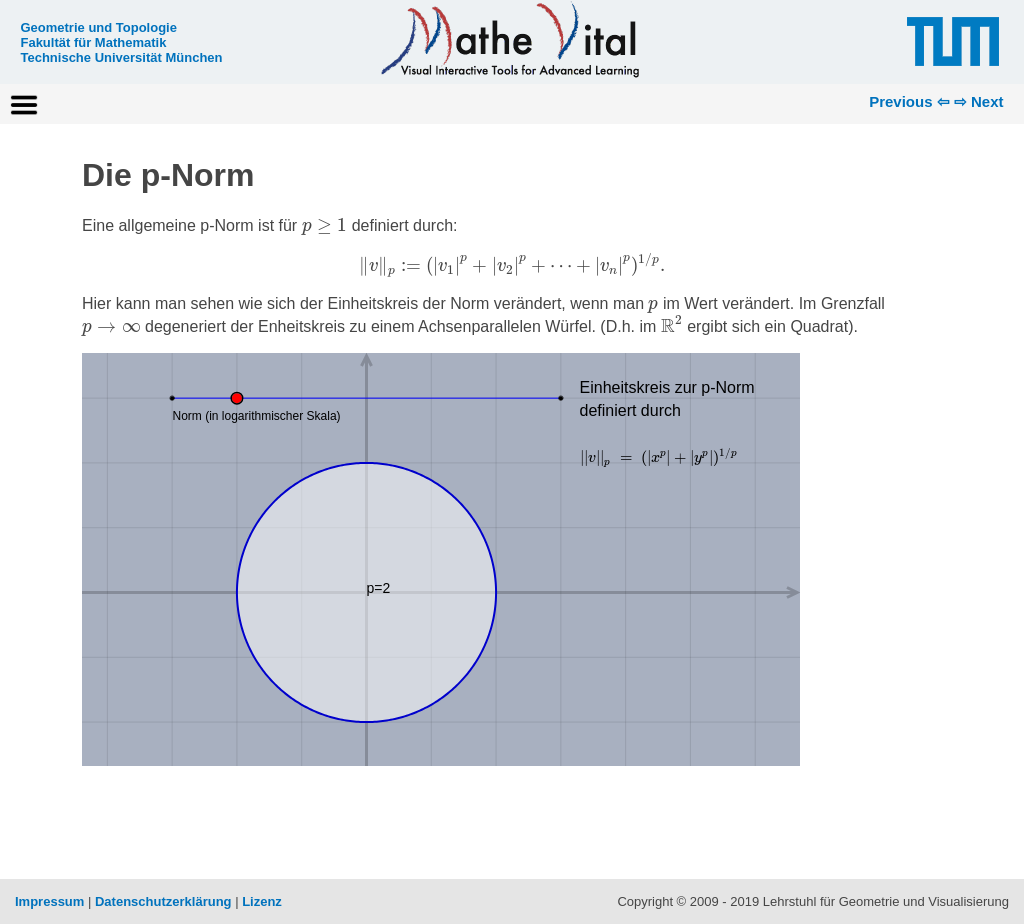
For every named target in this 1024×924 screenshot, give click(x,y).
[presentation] (325, 225)
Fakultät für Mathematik (93, 42)
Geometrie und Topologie (98, 27)
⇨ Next (979, 101)
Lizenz (262, 901)
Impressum (49, 901)
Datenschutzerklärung (163, 901)
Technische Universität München (121, 57)
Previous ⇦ (909, 101)
